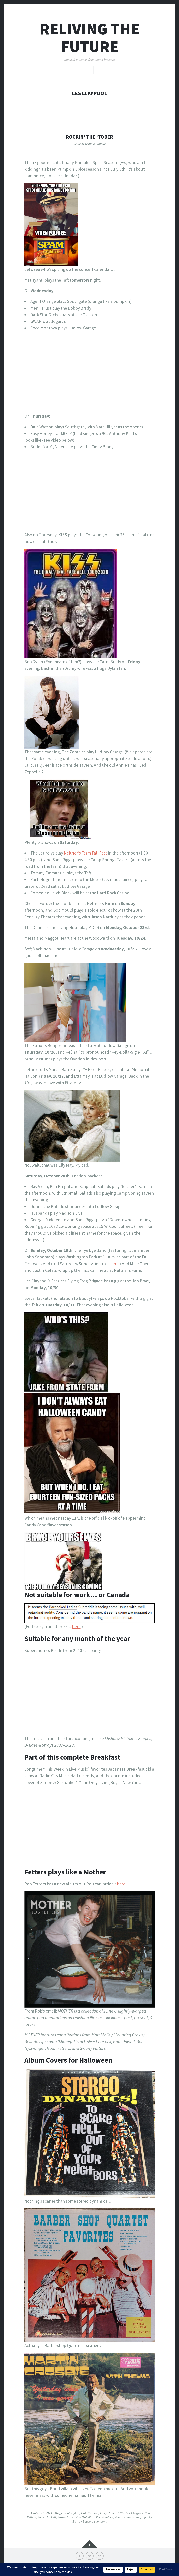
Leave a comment (95, 2521)
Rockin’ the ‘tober (89, 136)
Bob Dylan (72, 2513)
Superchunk (66, 2517)
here (114, 1263)
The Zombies (104, 2517)
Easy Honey (108, 2513)
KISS (121, 2513)
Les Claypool (134, 2513)
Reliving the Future (89, 37)
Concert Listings (85, 143)
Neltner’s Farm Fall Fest (85, 853)
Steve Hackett (47, 2517)
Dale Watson (89, 2513)
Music (101, 143)
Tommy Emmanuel (127, 2517)
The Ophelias (85, 2517)
